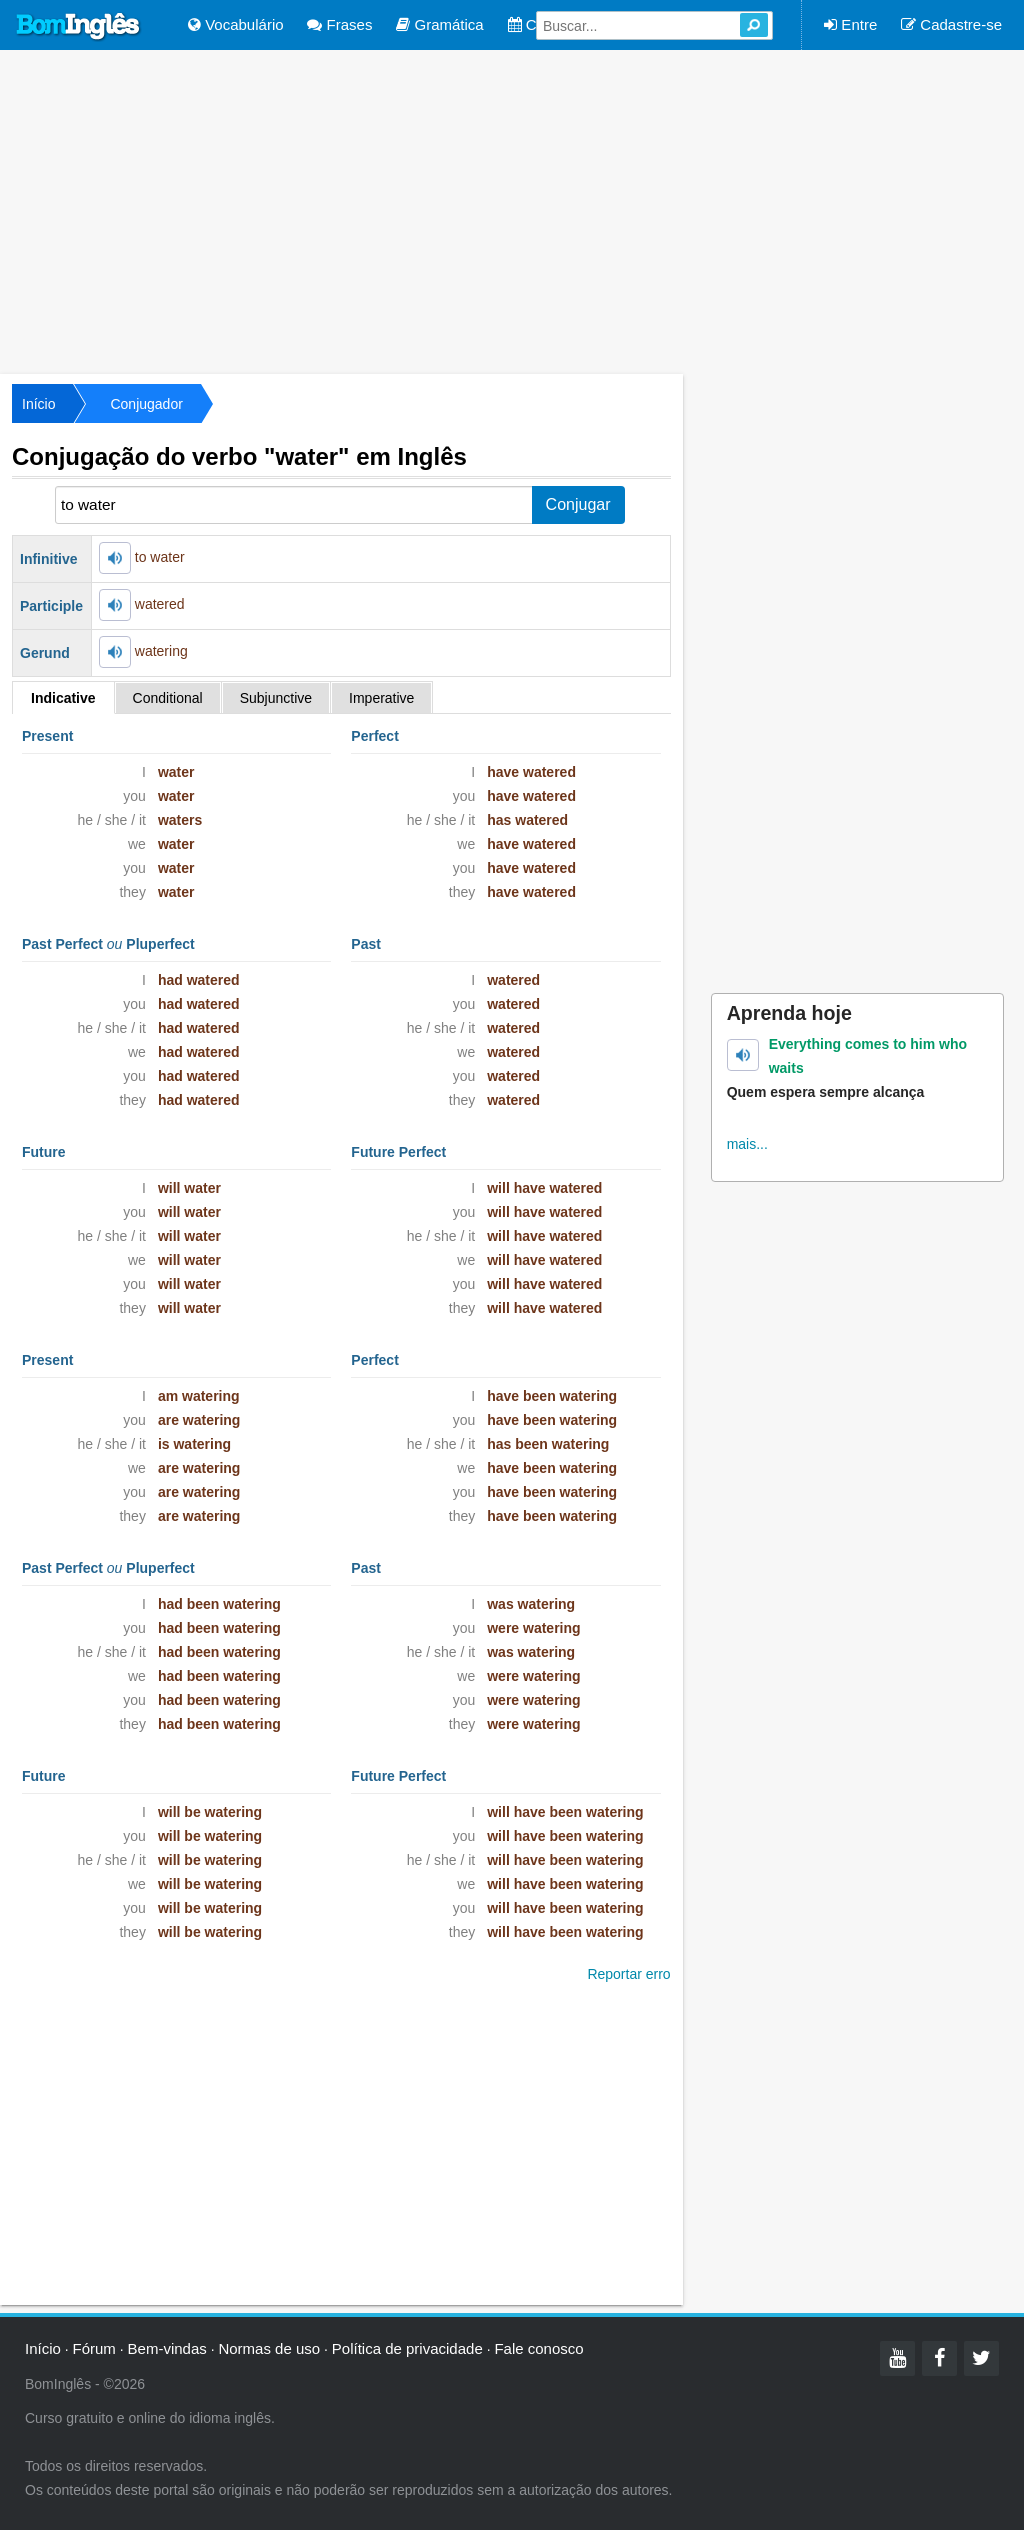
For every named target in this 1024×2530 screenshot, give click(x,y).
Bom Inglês (79, 27)
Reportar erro (628, 1974)
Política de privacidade (407, 2348)
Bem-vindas (167, 2348)
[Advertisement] (512, 210)
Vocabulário (236, 24)
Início (38, 404)
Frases (339, 24)
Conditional (168, 698)
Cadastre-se (951, 24)
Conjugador (146, 404)
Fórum (94, 2348)
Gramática (439, 24)
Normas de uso (269, 2348)
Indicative (63, 698)
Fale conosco (538, 2348)
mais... (747, 1144)
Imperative (381, 698)
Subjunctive (276, 698)
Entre (850, 24)
